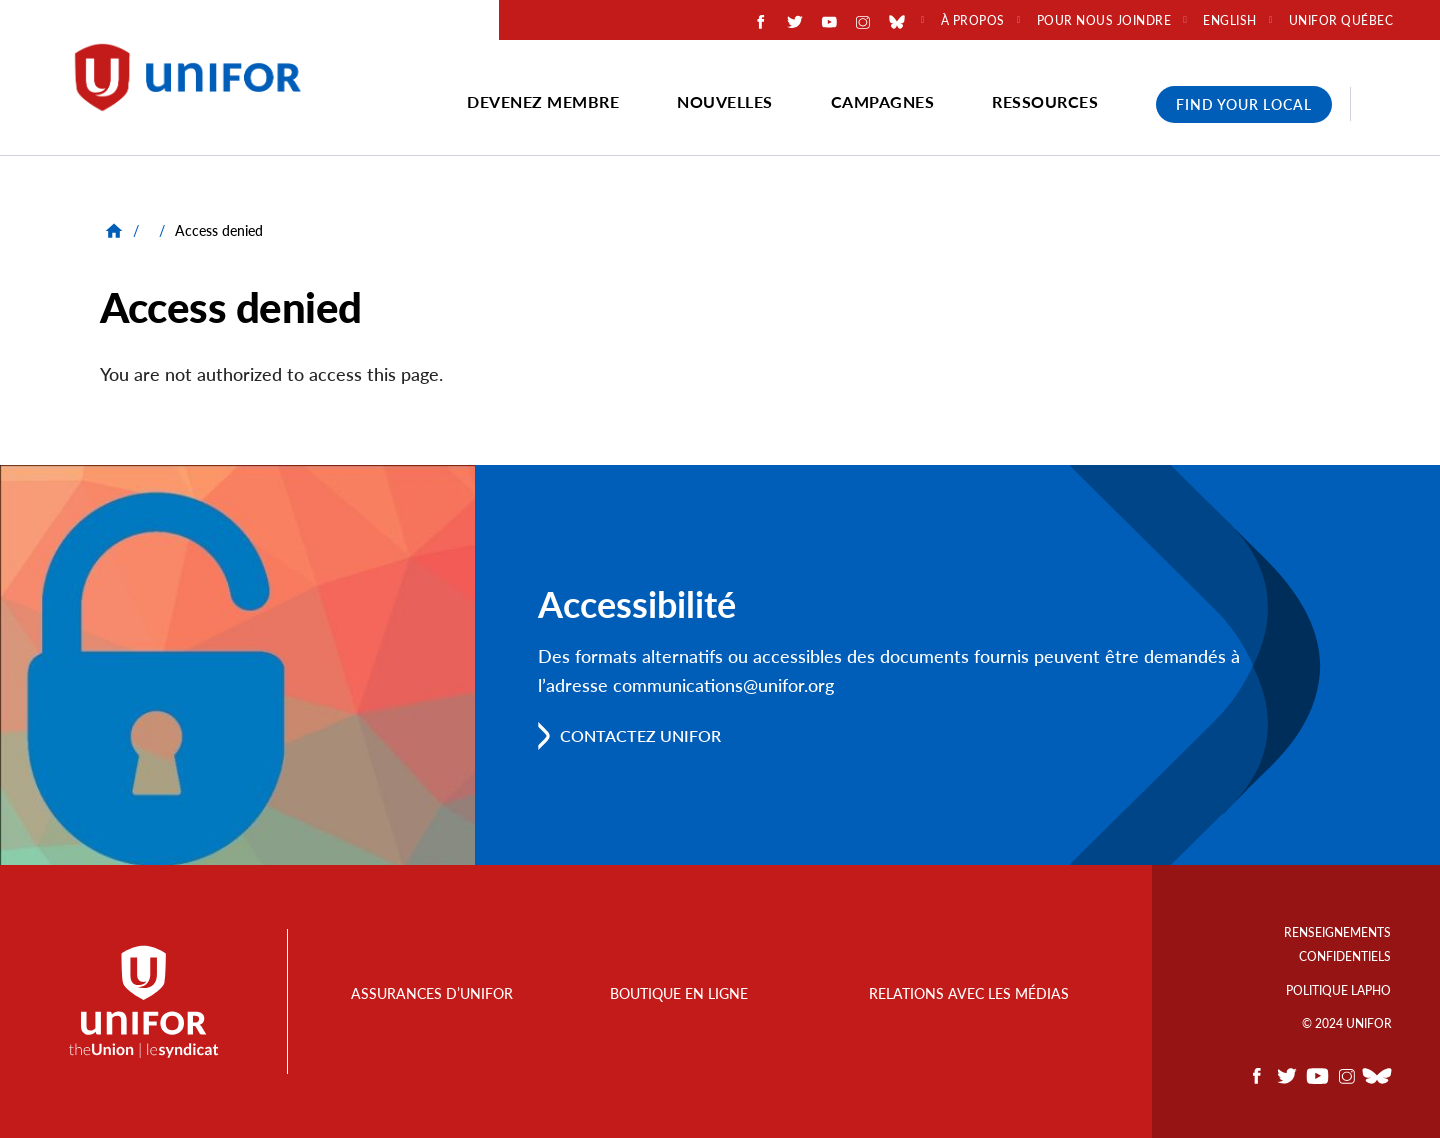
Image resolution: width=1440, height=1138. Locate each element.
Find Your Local (1244, 104)
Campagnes (883, 101)
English (1230, 21)
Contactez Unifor (640, 735)
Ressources (1045, 101)
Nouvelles (725, 101)
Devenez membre (543, 101)
